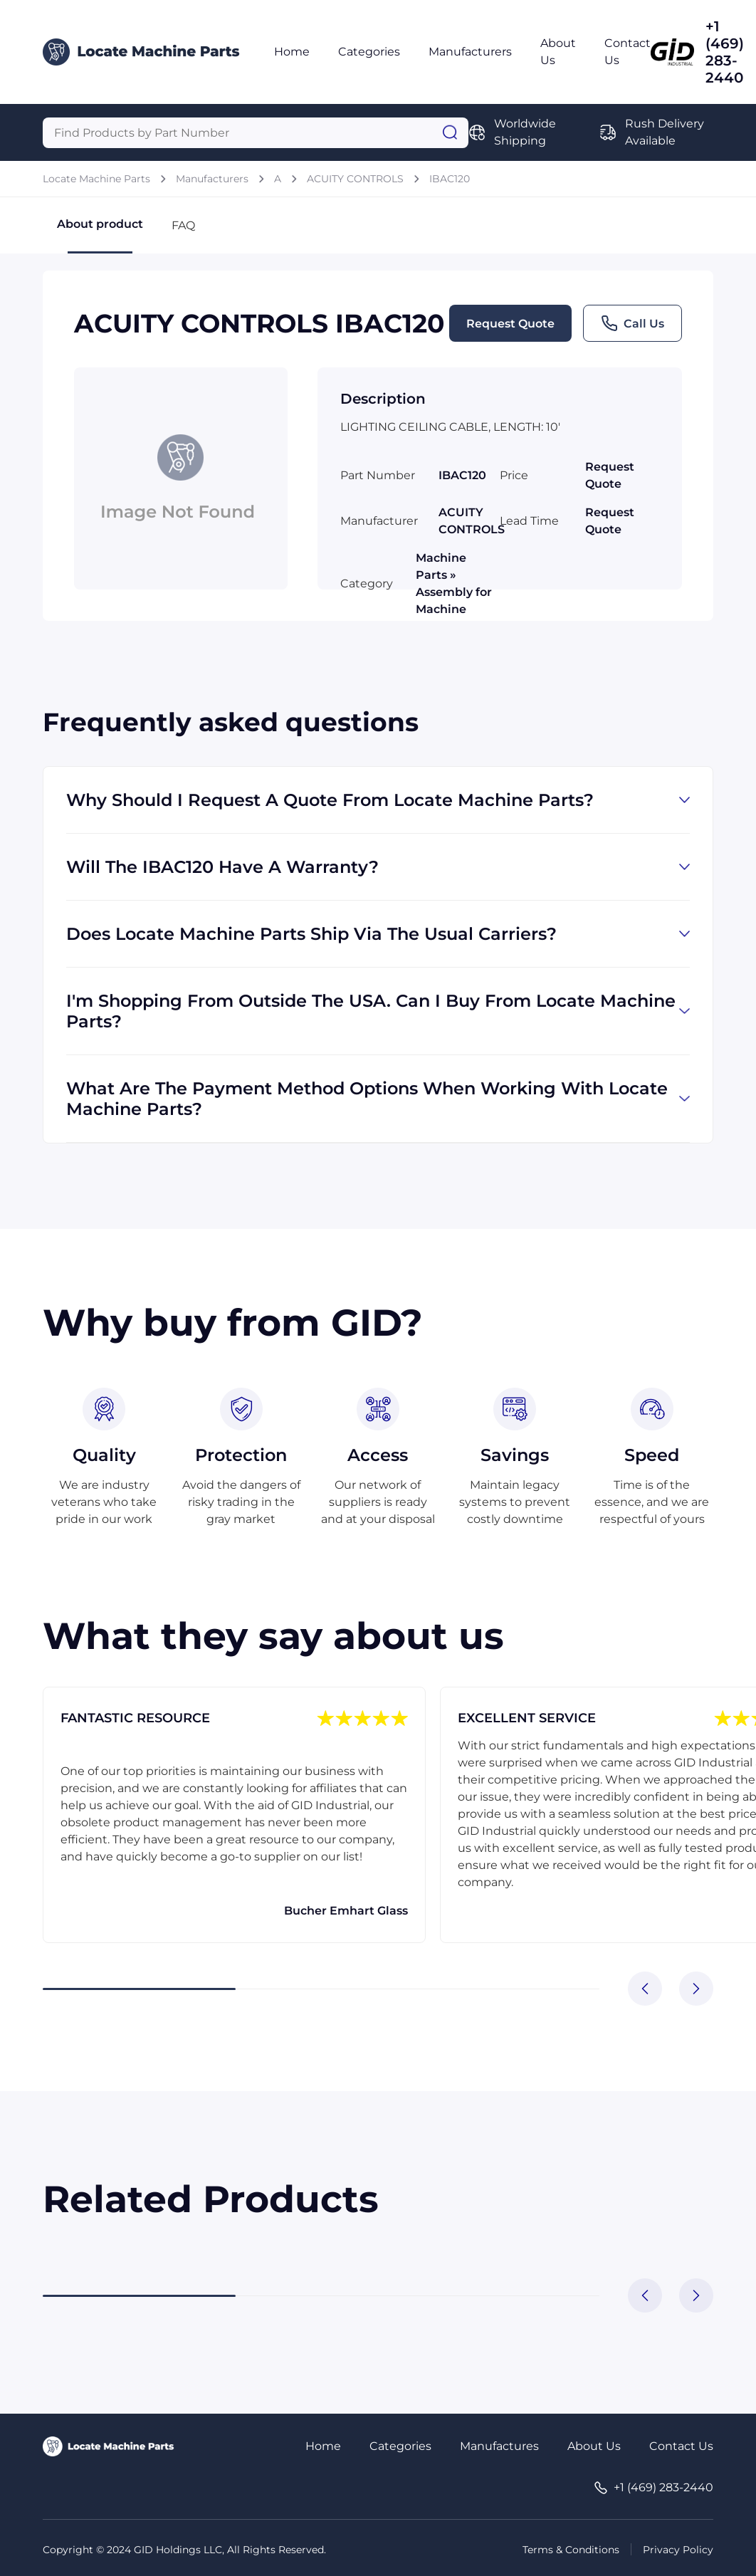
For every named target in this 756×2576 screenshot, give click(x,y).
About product (100, 235)
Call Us (632, 323)
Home (292, 51)
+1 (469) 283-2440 (724, 52)
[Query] (255, 132)
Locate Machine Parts (96, 178)
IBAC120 (449, 178)
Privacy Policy (678, 2549)
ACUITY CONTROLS (355, 178)
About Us (594, 2446)
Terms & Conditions (571, 2549)
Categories (369, 51)
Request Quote (510, 323)
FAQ (183, 225)
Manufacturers (470, 51)
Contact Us (681, 2446)
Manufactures (499, 2446)
